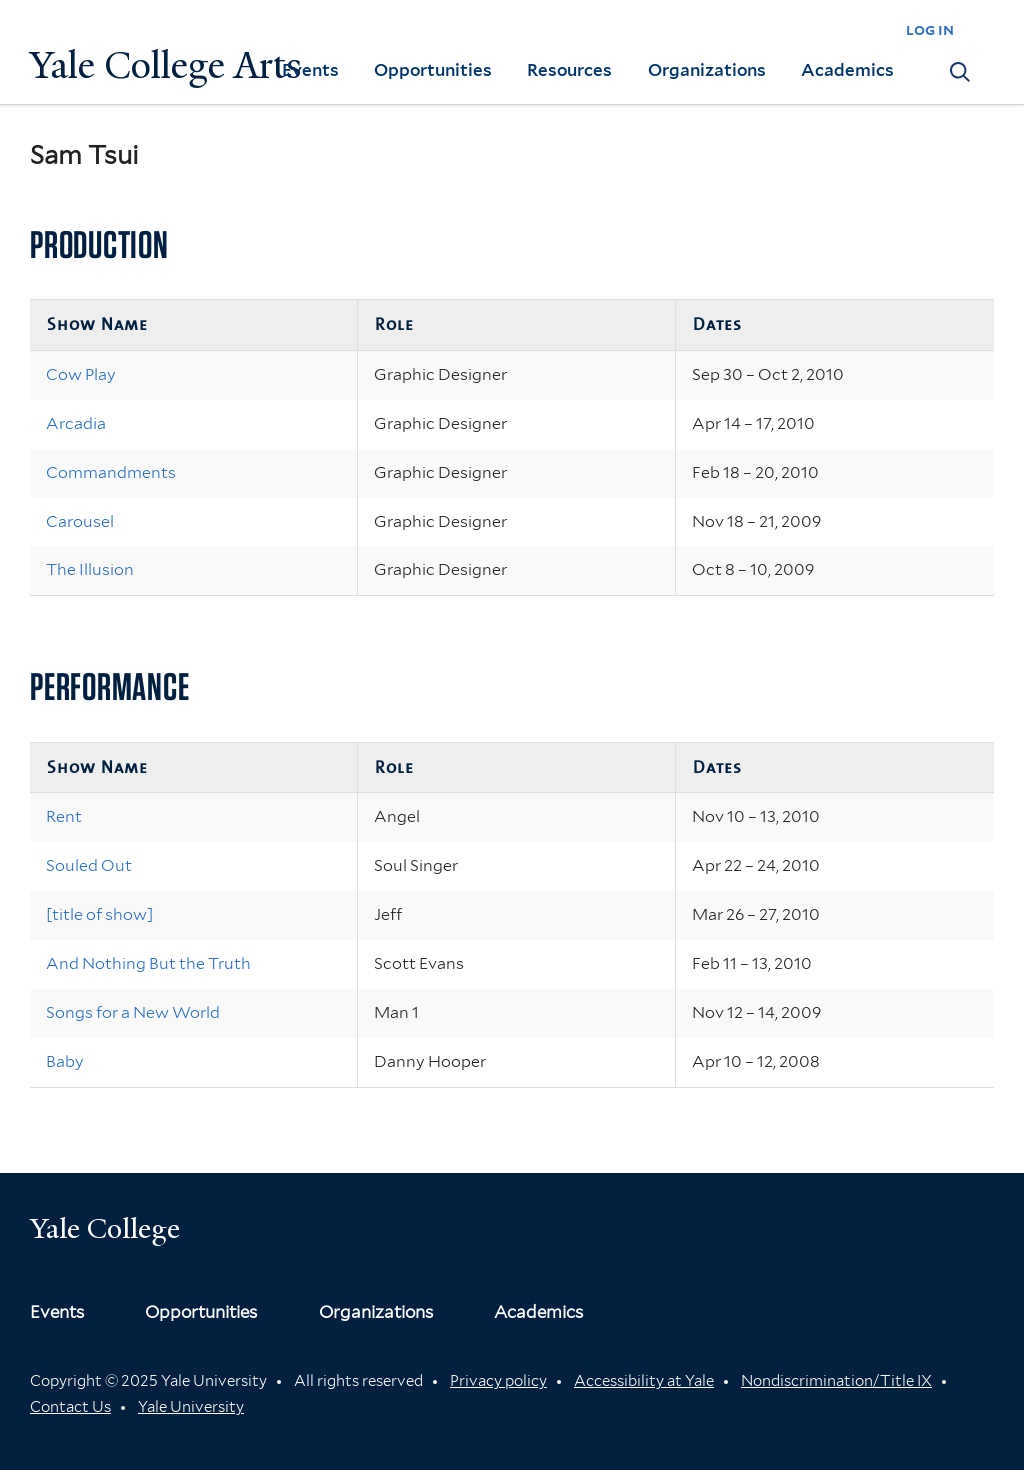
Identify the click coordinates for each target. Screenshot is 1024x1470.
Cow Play (81, 374)
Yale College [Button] (105, 1228)
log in (930, 29)
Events (310, 70)
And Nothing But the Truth (148, 963)
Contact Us (70, 1407)
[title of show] (99, 914)
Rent (64, 816)
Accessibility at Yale (644, 1381)
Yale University (191, 1407)
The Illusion (90, 569)
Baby (65, 1061)
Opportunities (433, 70)
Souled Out (89, 865)
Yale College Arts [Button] (166, 65)
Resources (569, 70)
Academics (847, 70)
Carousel (80, 521)
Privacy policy (498, 1381)
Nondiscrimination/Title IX (836, 1381)
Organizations (707, 70)
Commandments (111, 472)
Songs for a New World (133, 1012)
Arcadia (76, 423)
